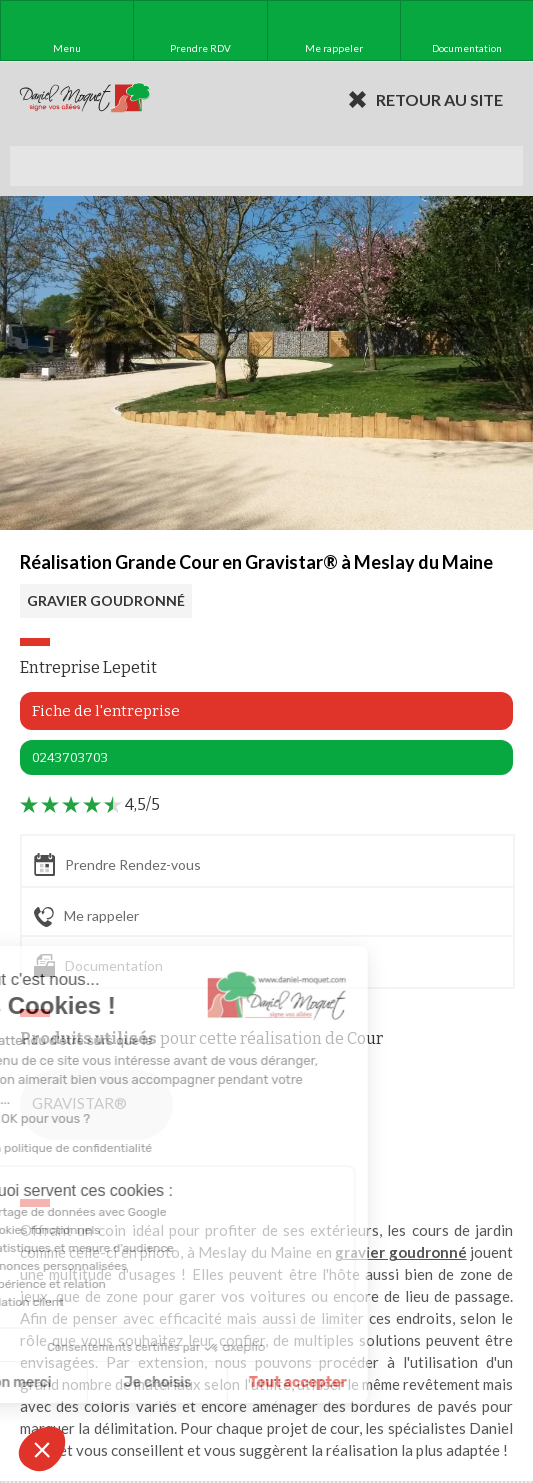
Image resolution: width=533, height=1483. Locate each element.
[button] (42, 1449)
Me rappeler (86, 917)
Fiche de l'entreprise (106, 711)
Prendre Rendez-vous (117, 864)
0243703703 (70, 757)
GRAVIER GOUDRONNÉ (106, 600)
